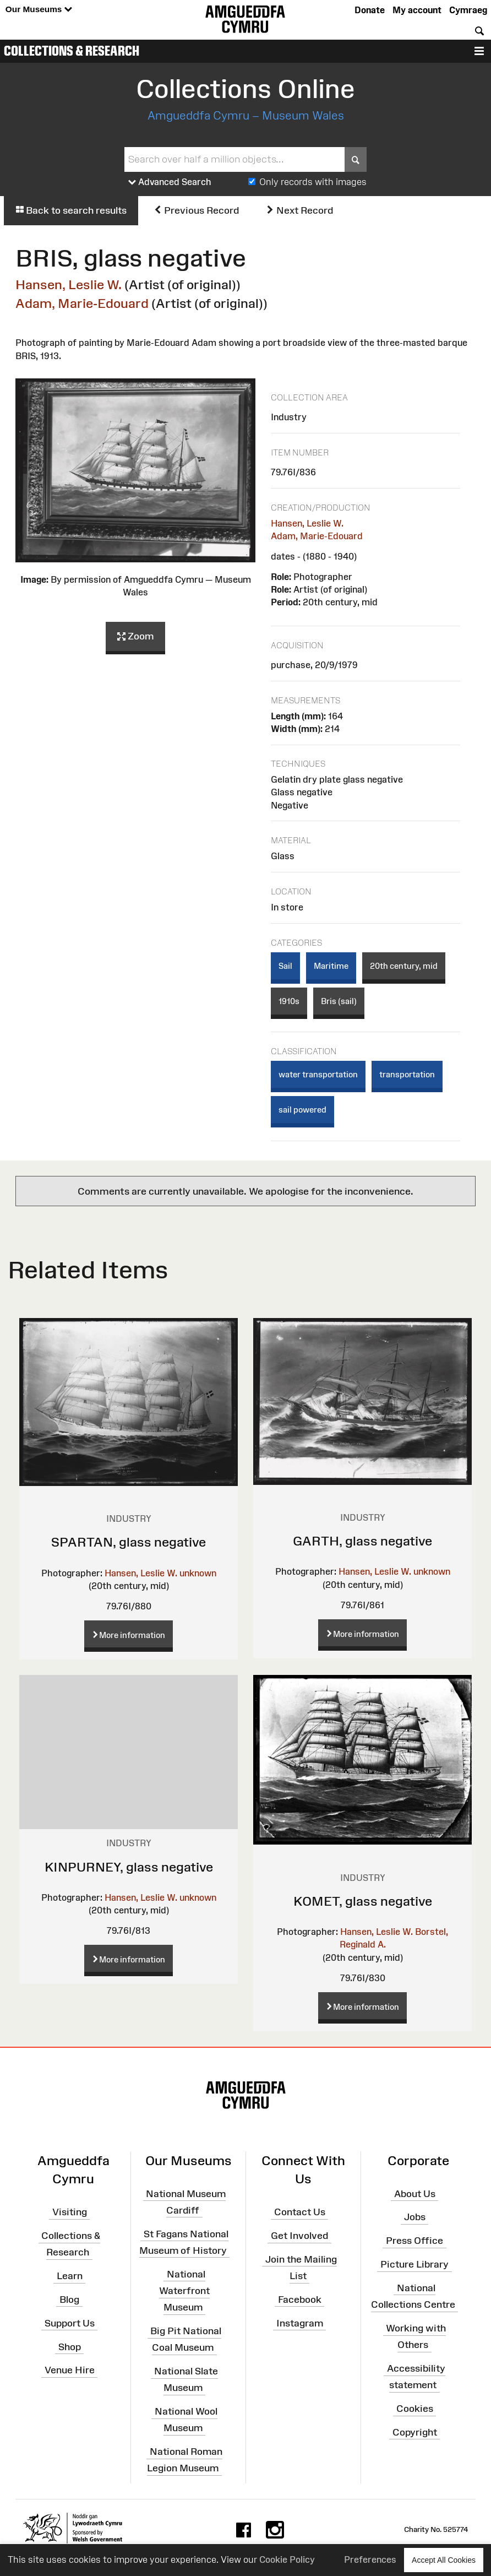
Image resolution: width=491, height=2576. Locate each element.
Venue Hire (70, 2370)
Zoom (135, 637)
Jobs (414, 2216)
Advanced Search (169, 182)
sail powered (302, 1109)
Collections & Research (71, 50)
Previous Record (196, 210)
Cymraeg (468, 10)
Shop (69, 2346)
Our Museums (39, 9)
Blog (69, 2299)
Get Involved (299, 2235)
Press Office (414, 2240)
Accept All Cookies (444, 2559)
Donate (369, 10)
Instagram (299, 2323)
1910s (289, 1001)
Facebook (299, 2299)
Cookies (414, 2408)
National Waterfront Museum (184, 2290)
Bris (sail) (339, 1001)
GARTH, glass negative (362, 1540)
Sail (285, 965)
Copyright (414, 2432)
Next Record (299, 210)
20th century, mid (404, 965)
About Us (414, 2193)
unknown (197, 1573)
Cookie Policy (287, 2559)
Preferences (370, 2559)
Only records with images (313, 182)
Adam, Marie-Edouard (82, 303)
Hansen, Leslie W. (68, 284)
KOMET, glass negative (362, 1901)
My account (416, 10)
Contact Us (299, 2211)
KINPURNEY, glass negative (129, 1866)
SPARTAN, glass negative (128, 1541)
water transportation (318, 1074)
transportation (407, 1074)
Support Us (70, 2323)
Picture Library (414, 2264)
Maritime (331, 965)
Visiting (69, 2211)
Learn (70, 2275)
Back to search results (71, 210)
